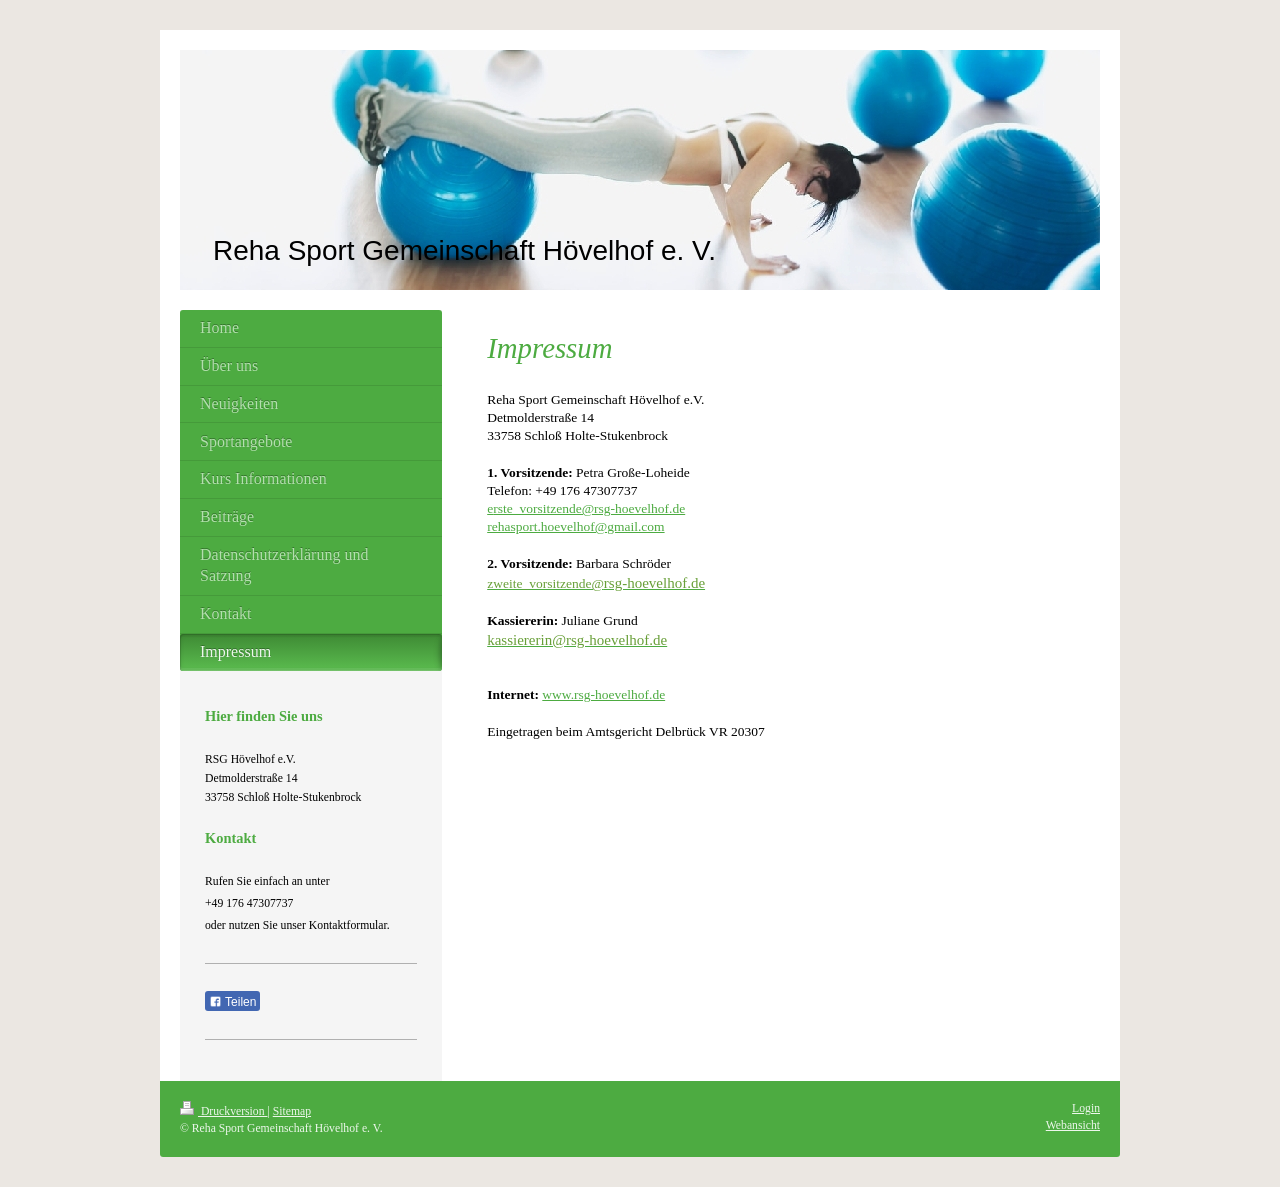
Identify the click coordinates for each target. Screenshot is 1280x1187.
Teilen (232, 1002)
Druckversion (223, 1111)
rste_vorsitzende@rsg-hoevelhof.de (589, 508)
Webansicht (1073, 1125)
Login (1086, 1108)
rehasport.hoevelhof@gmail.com (575, 526)
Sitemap (292, 1111)
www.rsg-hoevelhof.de (603, 694)
